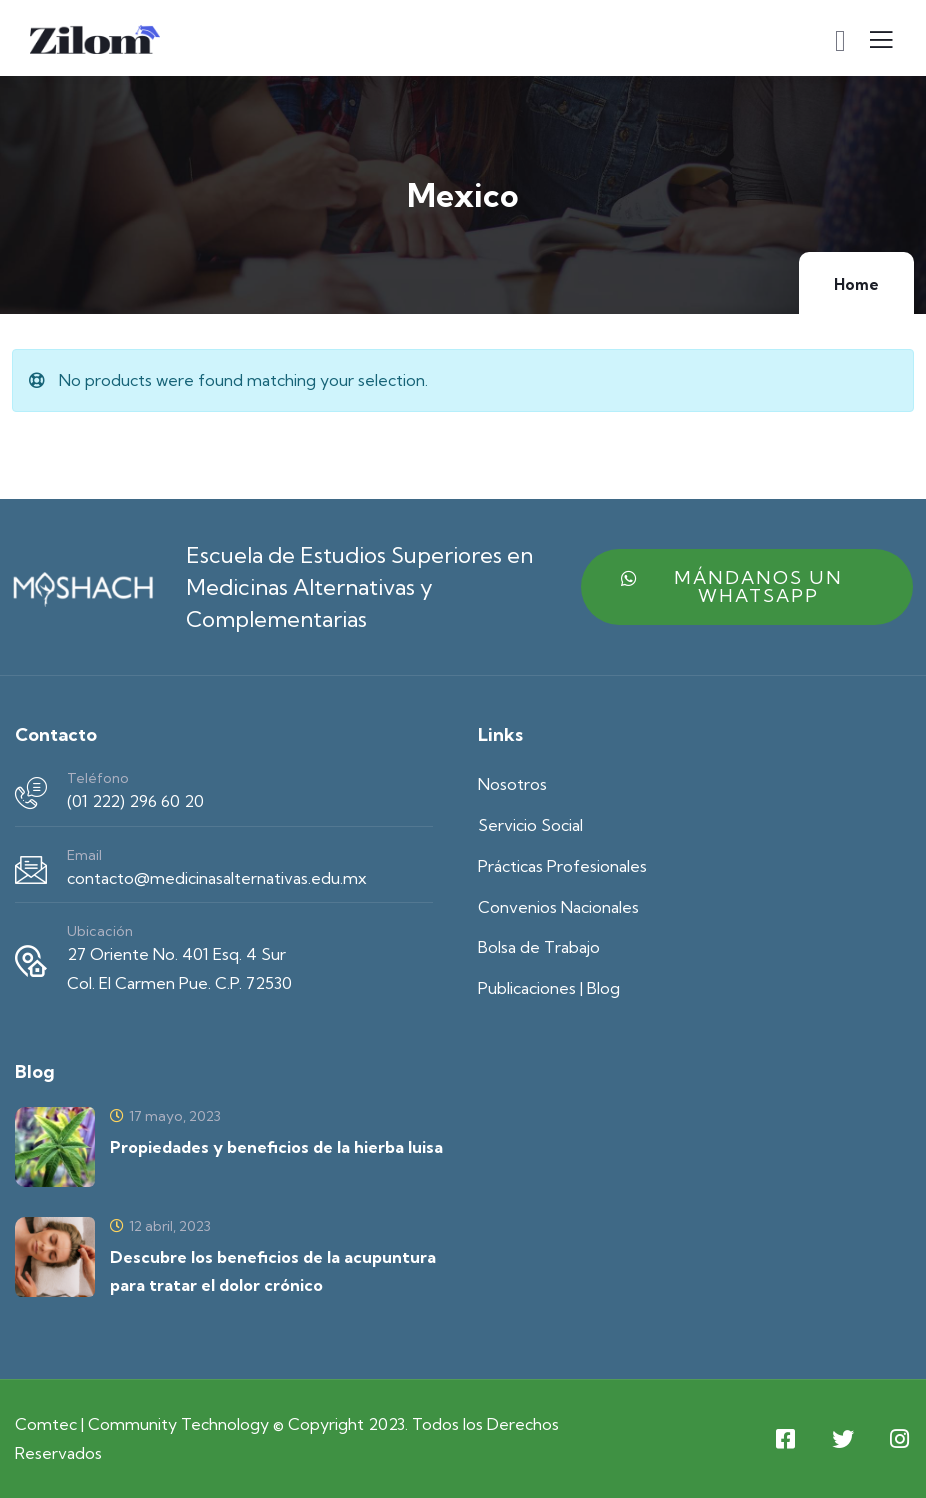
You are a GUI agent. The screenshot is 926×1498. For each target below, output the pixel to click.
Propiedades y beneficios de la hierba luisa (276, 1147)
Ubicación (100, 931)
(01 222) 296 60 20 (135, 801)
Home (856, 284)
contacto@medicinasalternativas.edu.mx (217, 878)
